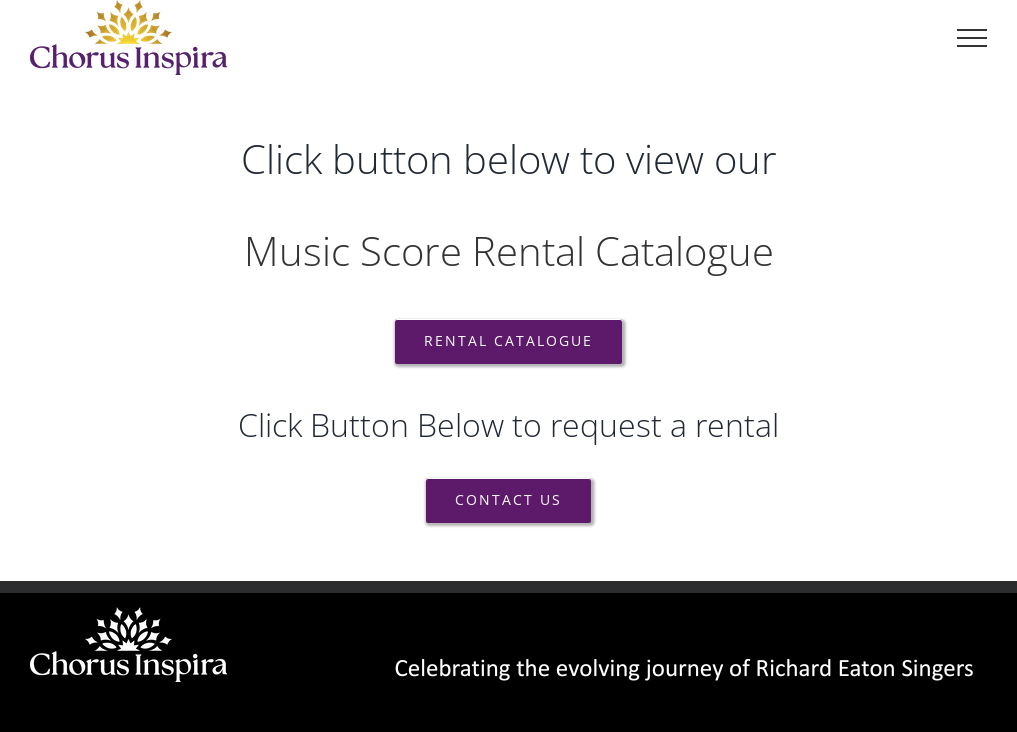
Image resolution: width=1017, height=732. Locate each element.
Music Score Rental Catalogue (509, 250)
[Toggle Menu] (972, 38)
